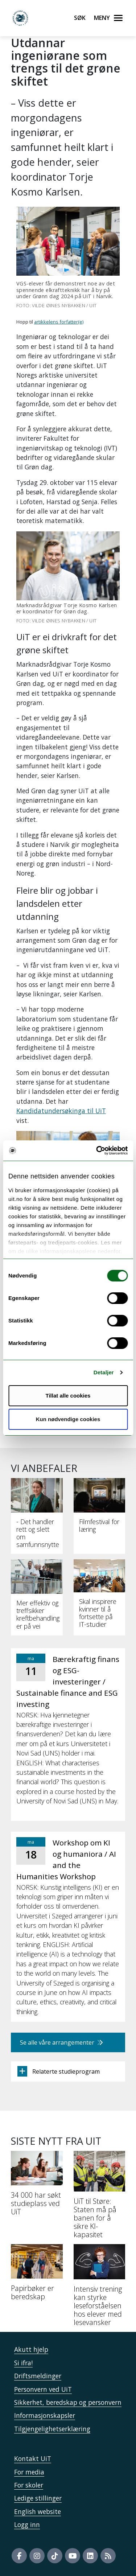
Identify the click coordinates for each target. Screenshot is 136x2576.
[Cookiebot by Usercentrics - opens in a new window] (97, 1150)
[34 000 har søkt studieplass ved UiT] (37, 2186)
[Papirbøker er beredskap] (37, 2275)
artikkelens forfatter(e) (58, 321)
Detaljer (104, 1372)
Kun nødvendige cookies (68, 1419)
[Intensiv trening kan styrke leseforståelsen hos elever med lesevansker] (99, 2288)
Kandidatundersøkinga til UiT (61, 1110)
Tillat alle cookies (68, 1395)
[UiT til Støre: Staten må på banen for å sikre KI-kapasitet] (99, 2197)
